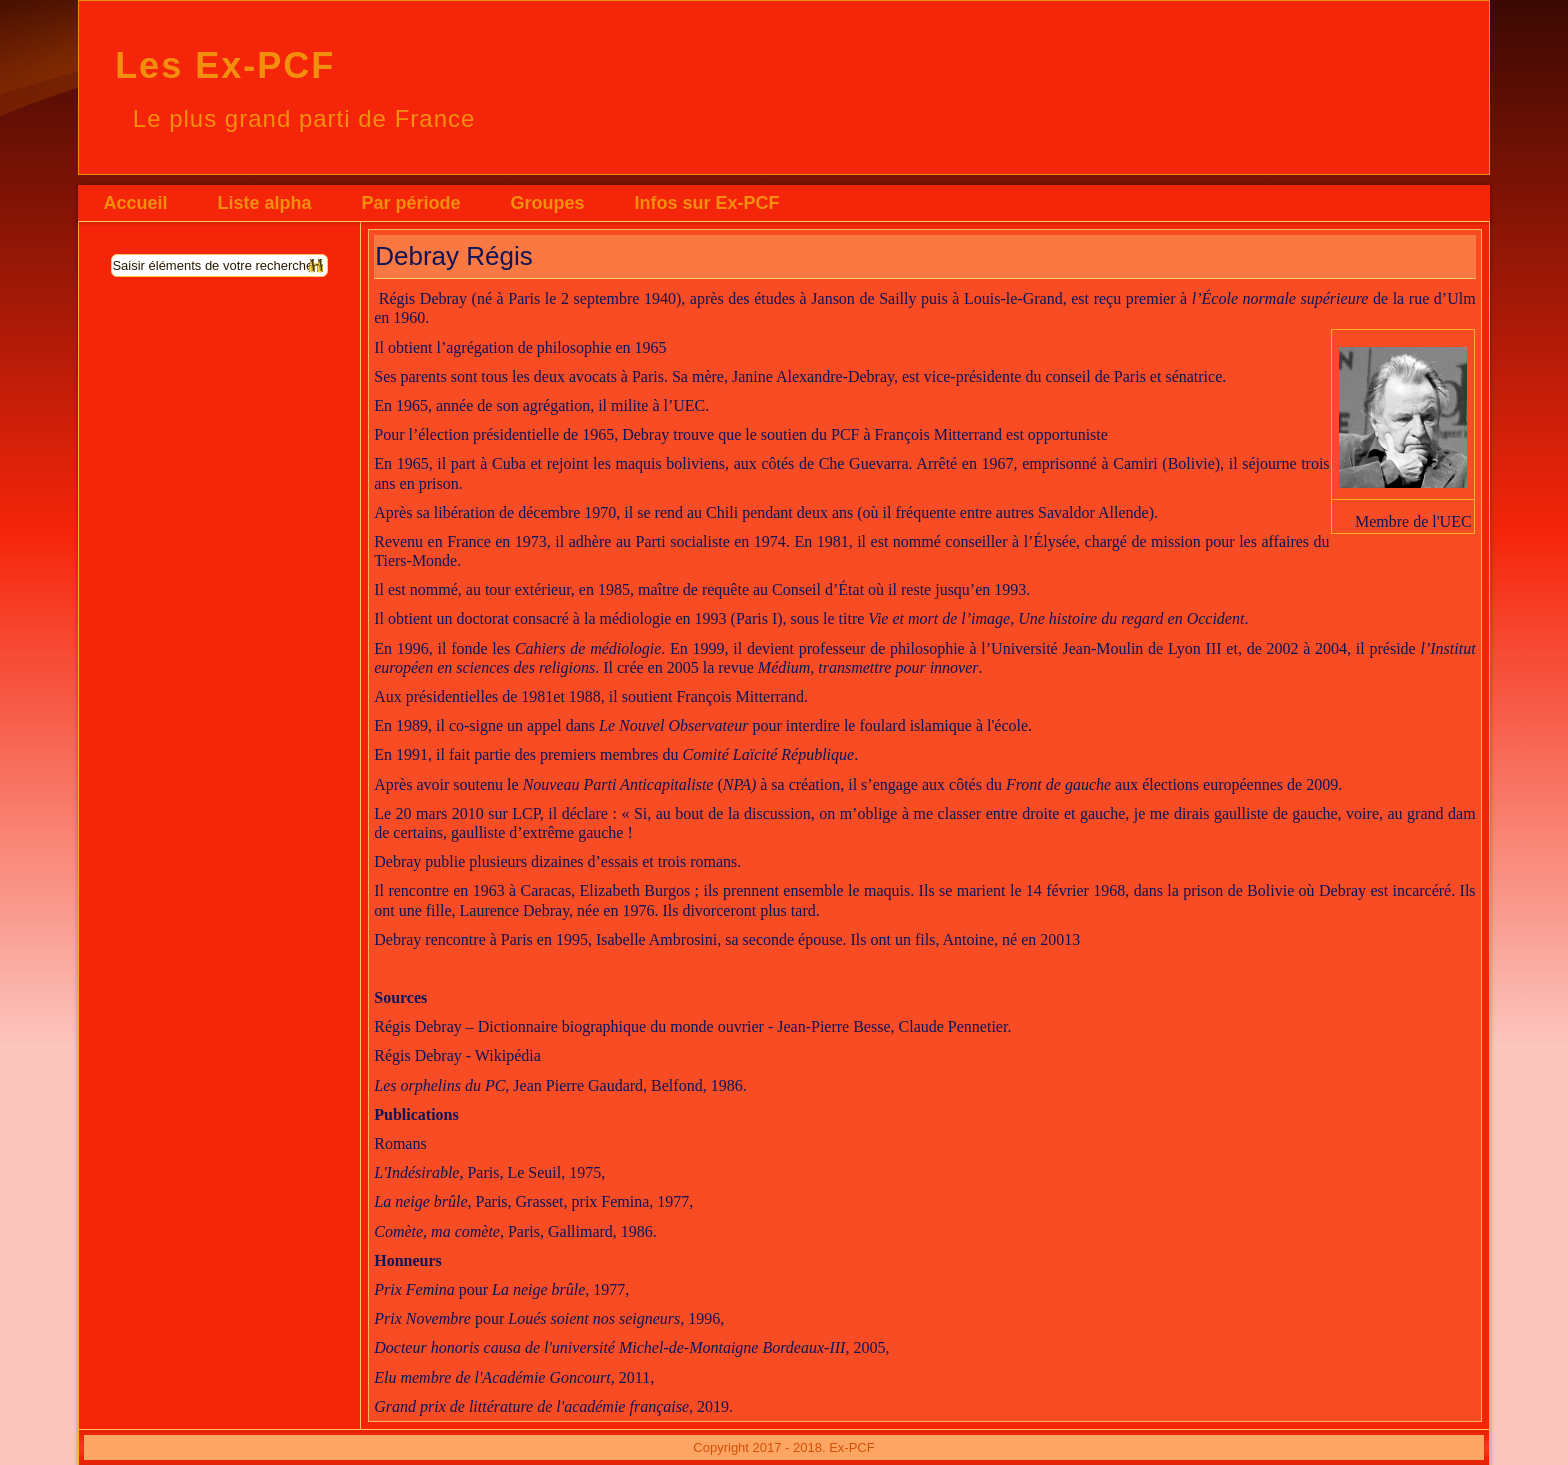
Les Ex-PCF (225, 65)
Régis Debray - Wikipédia (457, 1055)
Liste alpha (264, 203)
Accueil (135, 203)
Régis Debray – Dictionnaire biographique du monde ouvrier (569, 1026)
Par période (410, 203)
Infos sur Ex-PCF (706, 203)
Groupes (547, 203)
